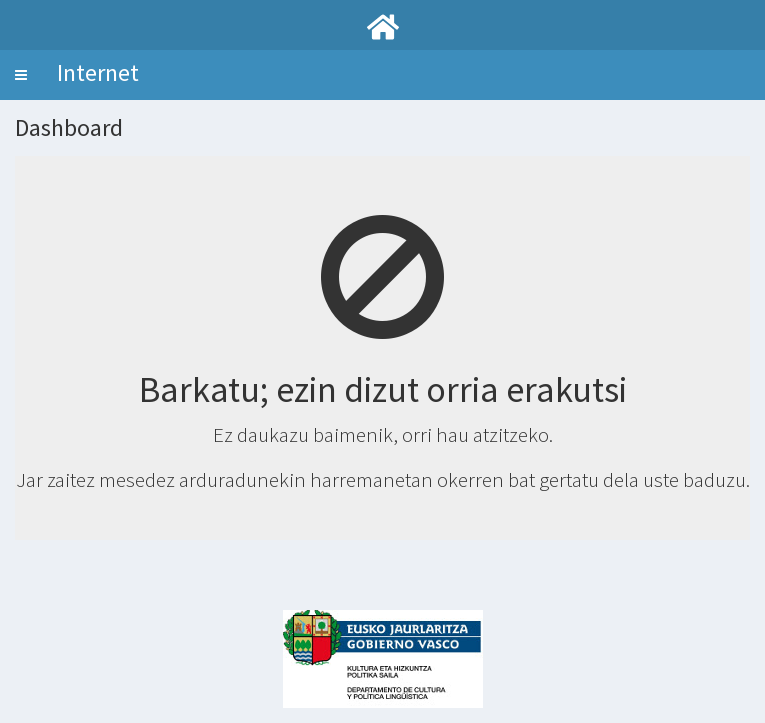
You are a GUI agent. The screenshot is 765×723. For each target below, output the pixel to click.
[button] (21, 75)
